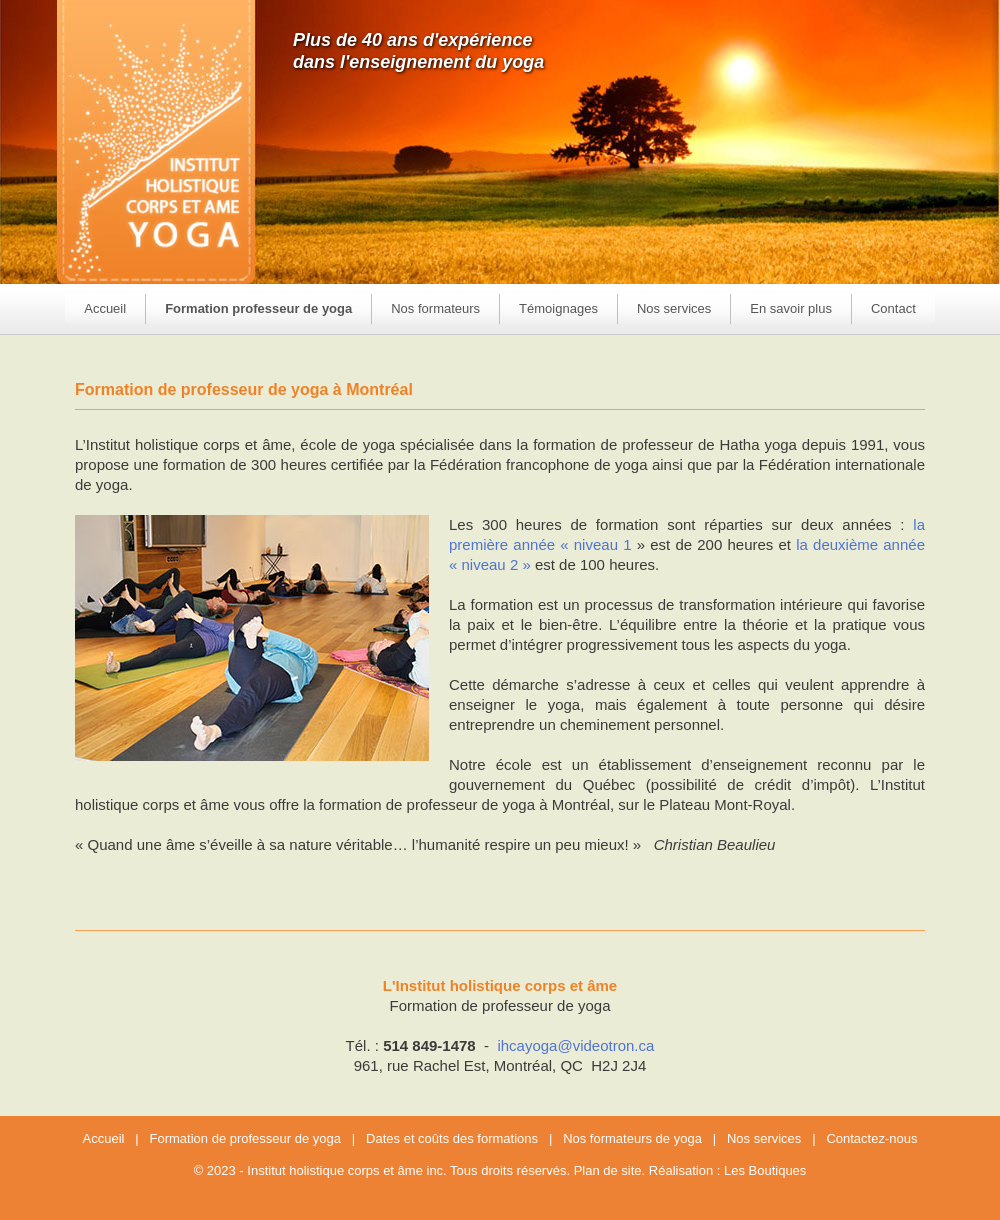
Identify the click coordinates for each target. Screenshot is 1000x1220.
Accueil (105, 308)
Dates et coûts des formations (452, 1138)
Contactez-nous (871, 1138)
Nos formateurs (435, 308)
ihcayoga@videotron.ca (575, 1045)
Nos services (764, 1138)
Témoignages (558, 308)
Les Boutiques (765, 1170)
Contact (893, 308)
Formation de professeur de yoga (246, 1138)
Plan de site (608, 1170)
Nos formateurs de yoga (632, 1138)
